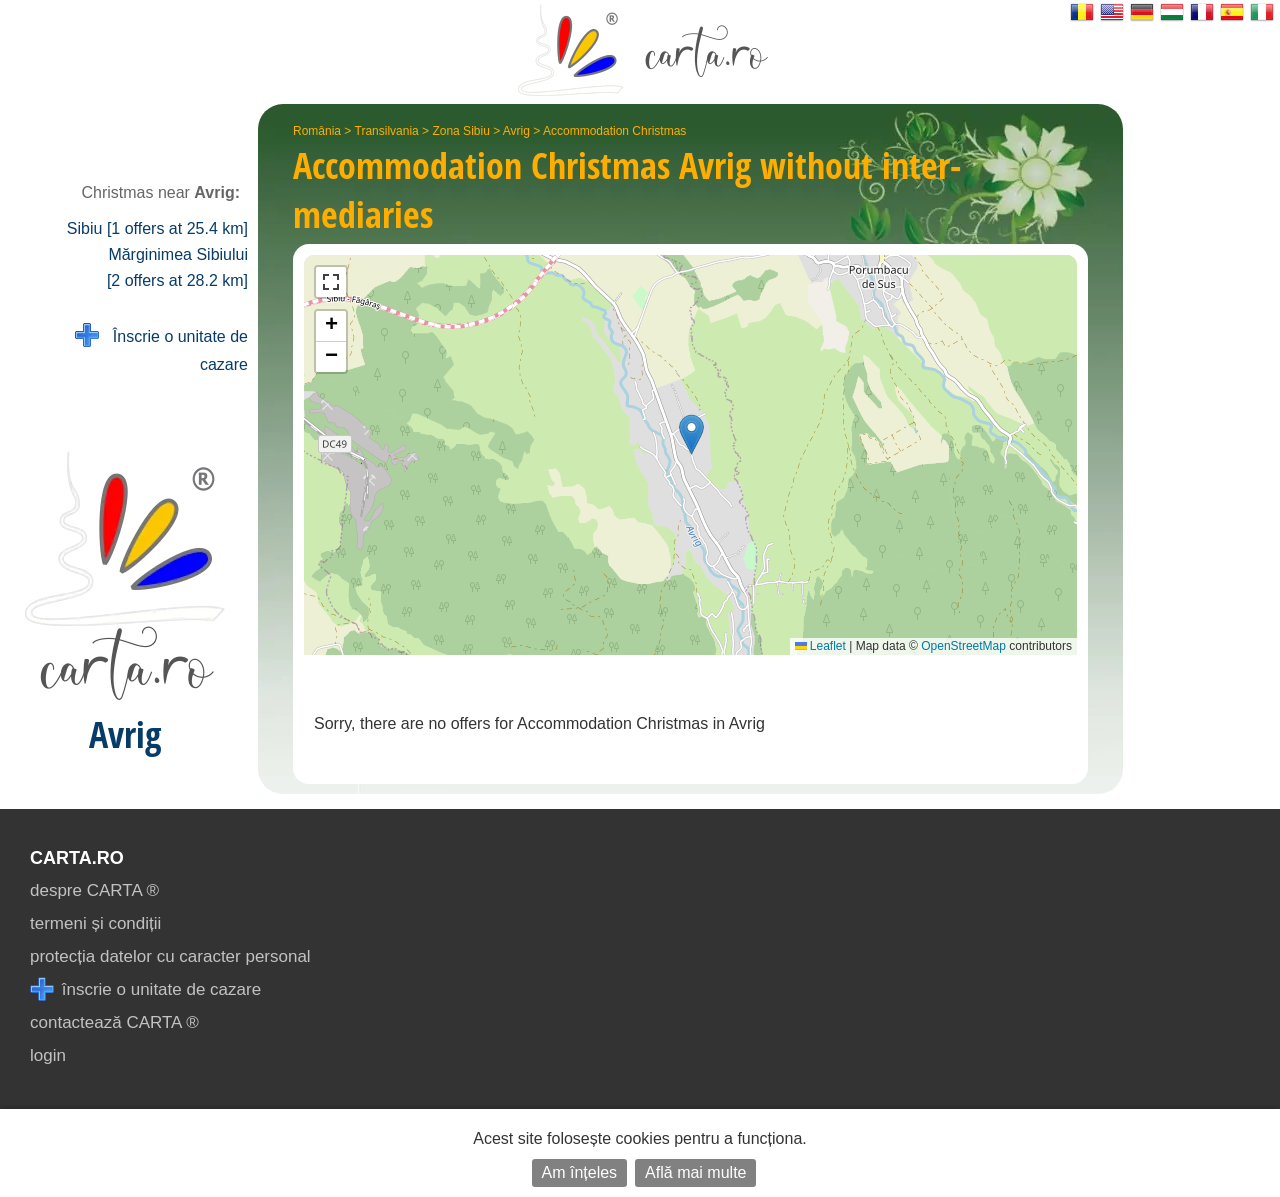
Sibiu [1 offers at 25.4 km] (157, 228)
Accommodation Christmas (614, 131)
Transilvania (387, 131)
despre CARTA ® (94, 890)
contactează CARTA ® (114, 1022)
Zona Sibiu (460, 131)
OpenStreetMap (963, 646)
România (317, 131)
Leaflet (820, 646)
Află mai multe (695, 1172)
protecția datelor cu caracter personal (170, 956)
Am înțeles (580, 1172)
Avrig (516, 131)
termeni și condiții (95, 923)
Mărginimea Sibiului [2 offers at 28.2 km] (177, 267)
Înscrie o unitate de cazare (161, 348)
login (48, 1055)
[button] (691, 434)
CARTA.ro (77, 858)
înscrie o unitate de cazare (145, 989)
